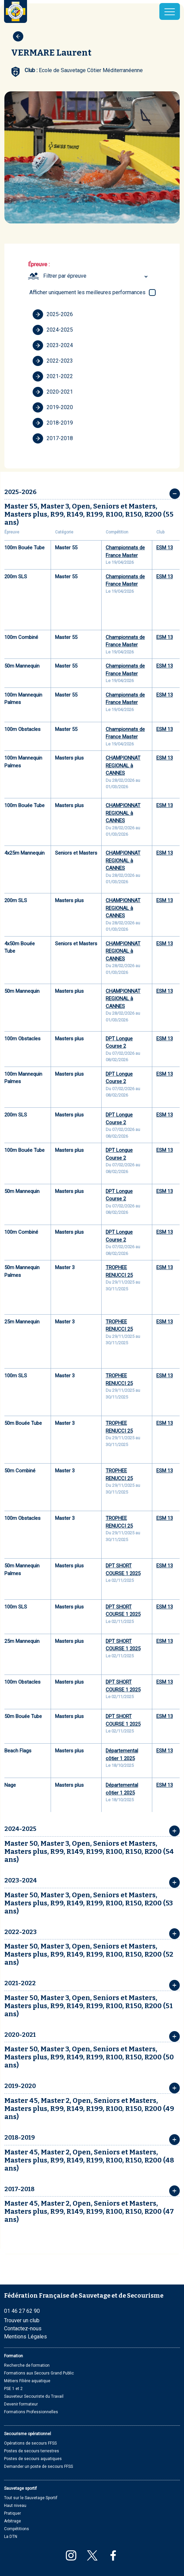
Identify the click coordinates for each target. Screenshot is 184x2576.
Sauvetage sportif (20, 2488)
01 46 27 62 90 (22, 2311)
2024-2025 (52, 330)
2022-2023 (52, 361)
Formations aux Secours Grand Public (39, 2373)
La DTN (10, 2536)
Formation (13, 2356)
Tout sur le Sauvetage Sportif (30, 2497)
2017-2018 (52, 438)
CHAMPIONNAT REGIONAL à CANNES (123, 765)
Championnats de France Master (125, 551)
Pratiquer (12, 2513)
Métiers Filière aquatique (27, 2381)
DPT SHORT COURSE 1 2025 (123, 1569)
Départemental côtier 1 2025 (122, 1754)
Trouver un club (22, 2320)
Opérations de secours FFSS (30, 2443)
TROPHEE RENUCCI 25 (119, 1271)
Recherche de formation (27, 2365)
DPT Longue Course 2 (119, 1042)
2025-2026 (52, 314)
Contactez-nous (23, 2328)
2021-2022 (52, 376)
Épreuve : (39, 264)
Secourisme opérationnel (27, 2433)
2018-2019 (52, 423)
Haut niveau (15, 2505)
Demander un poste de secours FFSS (38, 2466)
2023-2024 (52, 345)
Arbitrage (12, 2521)
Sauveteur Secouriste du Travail (33, 2396)
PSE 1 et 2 (13, 2388)
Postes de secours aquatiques (33, 2458)
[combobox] (96, 276)
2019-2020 (52, 407)
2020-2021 (52, 392)
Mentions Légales (25, 2336)
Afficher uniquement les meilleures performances (87, 292)
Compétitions (16, 2528)
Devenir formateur (21, 2404)
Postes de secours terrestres (31, 2451)
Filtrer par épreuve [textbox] (64, 276)
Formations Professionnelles (31, 2412)
